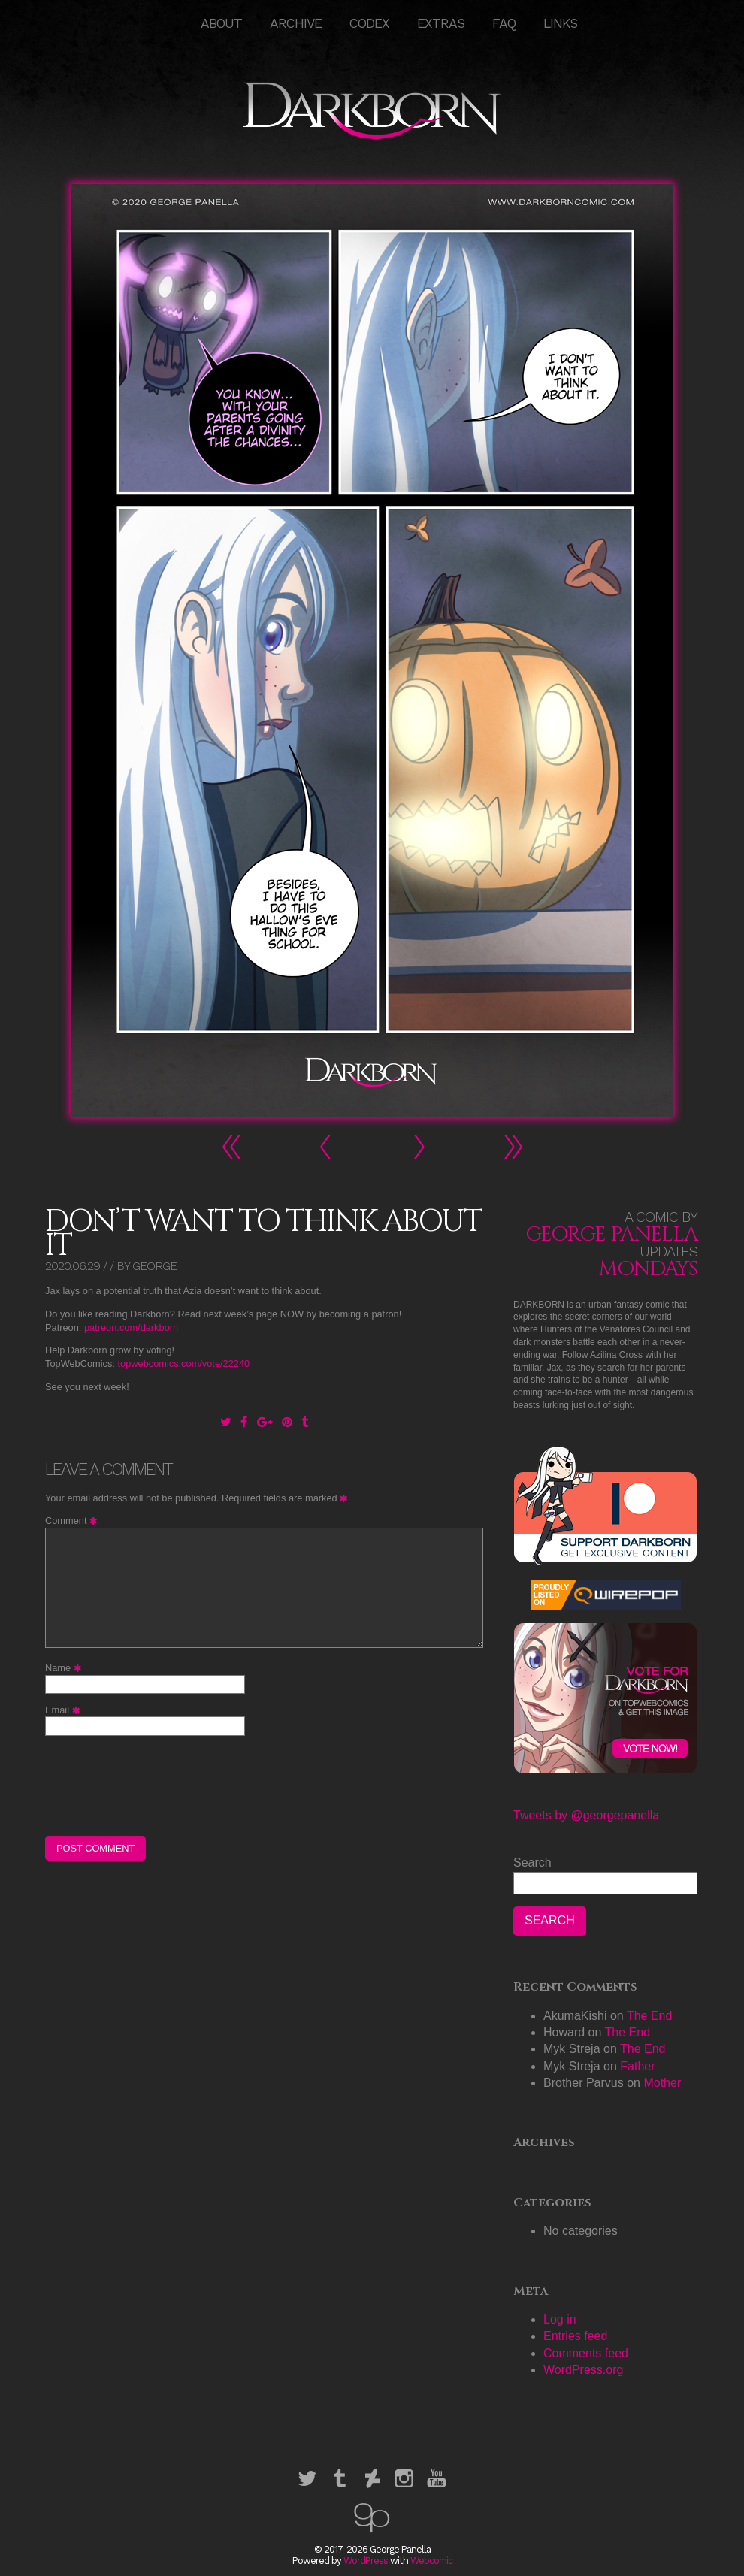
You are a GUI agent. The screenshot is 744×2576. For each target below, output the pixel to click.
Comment (73, 1520)
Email (64, 1710)
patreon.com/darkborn (131, 1327)
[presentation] (159, 1785)
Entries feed (575, 2336)
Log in (559, 2319)
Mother (662, 2082)
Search (532, 1862)
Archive (296, 23)
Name (65, 1667)
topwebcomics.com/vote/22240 (183, 1363)
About (221, 23)
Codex (369, 23)
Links (560, 23)
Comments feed (585, 2353)
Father (637, 2066)
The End (649, 2015)
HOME (173, 23)
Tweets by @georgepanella (586, 1815)
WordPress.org (583, 2369)
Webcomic (431, 2560)
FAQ (504, 23)
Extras (440, 23)
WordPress (365, 2560)
